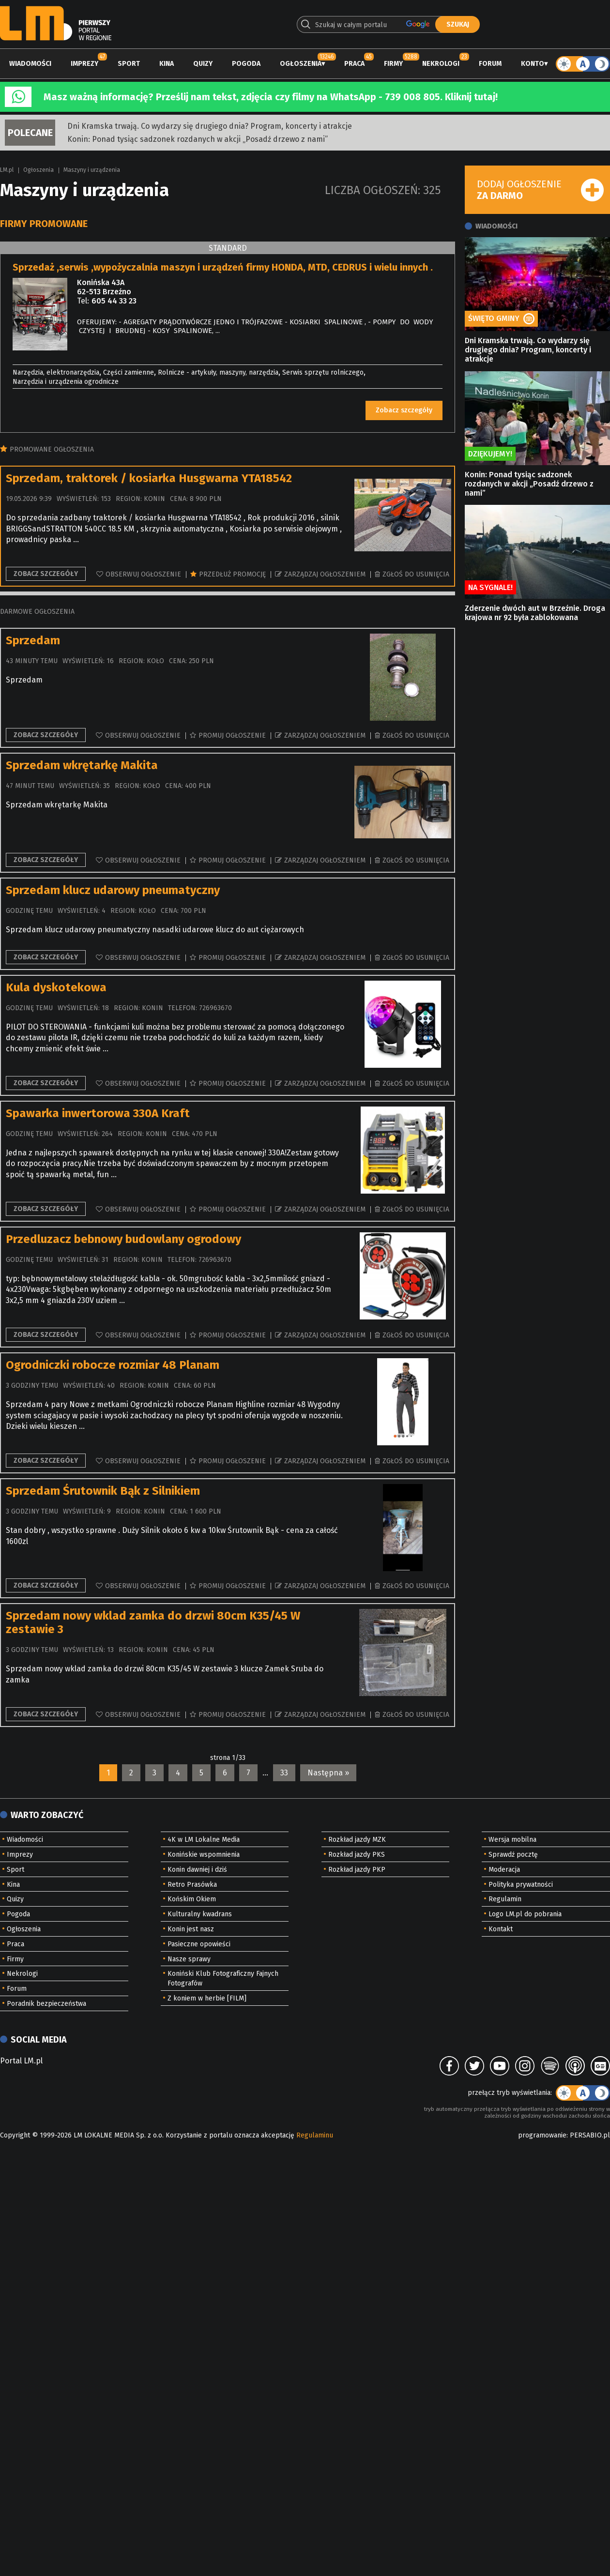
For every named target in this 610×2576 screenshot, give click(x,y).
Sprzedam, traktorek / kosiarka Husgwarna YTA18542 (149, 478)
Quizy (203, 64)
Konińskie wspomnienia (204, 1854)
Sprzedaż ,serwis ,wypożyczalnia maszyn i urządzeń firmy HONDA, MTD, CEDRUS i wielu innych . (223, 267)
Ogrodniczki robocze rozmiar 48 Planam (112, 1365)
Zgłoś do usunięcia (415, 574)
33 (284, 1772)
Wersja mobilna (512, 1839)
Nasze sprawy (189, 1959)
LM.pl (7, 170)
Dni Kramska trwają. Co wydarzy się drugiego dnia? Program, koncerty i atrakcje (209, 126)
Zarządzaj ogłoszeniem (325, 574)
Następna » (328, 1772)
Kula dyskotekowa (56, 987)
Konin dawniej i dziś (197, 1869)
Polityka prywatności (520, 1884)
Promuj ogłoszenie (232, 735)
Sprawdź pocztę (513, 1854)
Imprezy (84, 64)
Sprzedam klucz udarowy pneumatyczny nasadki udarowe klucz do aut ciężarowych (155, 929)
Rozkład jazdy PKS (356, 1854)
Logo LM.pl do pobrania (525, 1914)
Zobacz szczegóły (404, 410)
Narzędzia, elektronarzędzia (56, 372)
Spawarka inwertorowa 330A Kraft (98, 1113)
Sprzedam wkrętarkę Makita (82, 765)
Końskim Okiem (192, 1899)
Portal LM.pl (21, 2060)
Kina (166, 64)
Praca (354, 64)
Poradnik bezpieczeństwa (46, 2004)
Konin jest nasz (191, 1929)
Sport (129, 64)
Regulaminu (314, 2135)
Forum (490, 64)
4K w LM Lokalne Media (204, 1839)
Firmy (393, 64)
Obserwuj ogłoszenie (143, 574)
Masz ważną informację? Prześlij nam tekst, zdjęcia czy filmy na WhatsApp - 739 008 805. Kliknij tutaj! (271, 97)
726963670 (215, 1008)
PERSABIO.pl (590, 2135)
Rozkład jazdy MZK (357, 1839)
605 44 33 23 (114, 300)
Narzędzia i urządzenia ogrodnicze (66, 382)
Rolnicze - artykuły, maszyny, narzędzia (218, 372)
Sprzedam (33, 640)
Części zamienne (128, 372)
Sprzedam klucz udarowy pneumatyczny (113, 890)
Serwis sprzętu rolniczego (323, 372)
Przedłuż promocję (232, 574)
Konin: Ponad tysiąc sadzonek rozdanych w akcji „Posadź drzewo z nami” (197, 139)
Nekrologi (440, 64)
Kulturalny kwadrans (200, 1914)
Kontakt (500, 1929)
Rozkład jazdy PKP (356, 1869)
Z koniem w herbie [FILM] (207, 1998)
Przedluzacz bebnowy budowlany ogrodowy (123, 1239)
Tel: (83, 300)
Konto (532, 64)
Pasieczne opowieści (199, 1944)
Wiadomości (30, 64)
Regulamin (504, 1899)
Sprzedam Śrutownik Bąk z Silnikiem (103, 1491)
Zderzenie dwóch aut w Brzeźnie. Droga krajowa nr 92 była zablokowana (535, 613)
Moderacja (504, 1869)
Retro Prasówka (192, 1884)
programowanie (542, 2135)
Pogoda (246, 64)
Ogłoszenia (300, 64)
